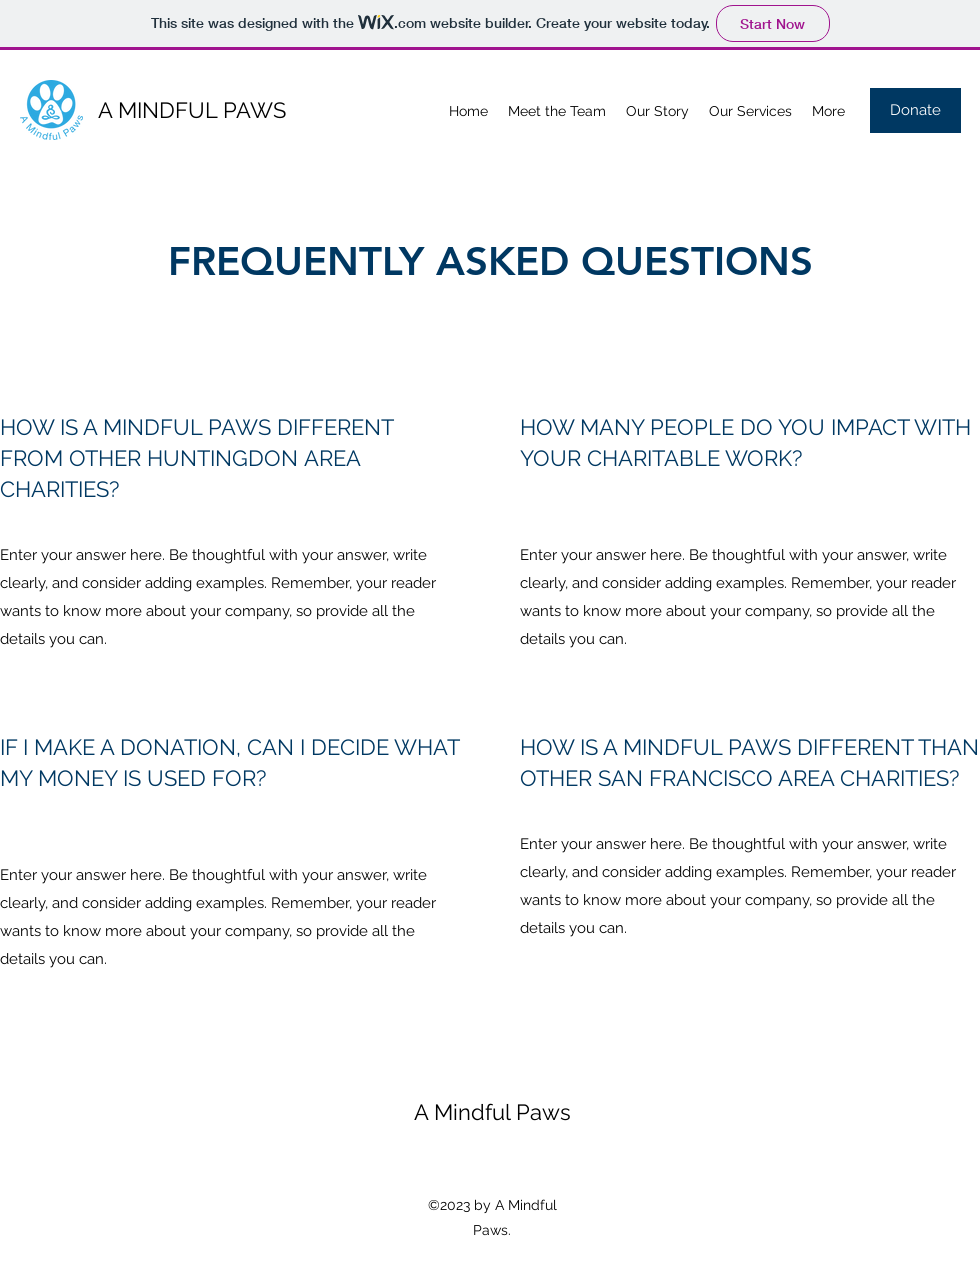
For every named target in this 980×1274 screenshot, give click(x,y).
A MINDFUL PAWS (192, 110)
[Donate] (915, 110)
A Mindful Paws (492, 1112)
